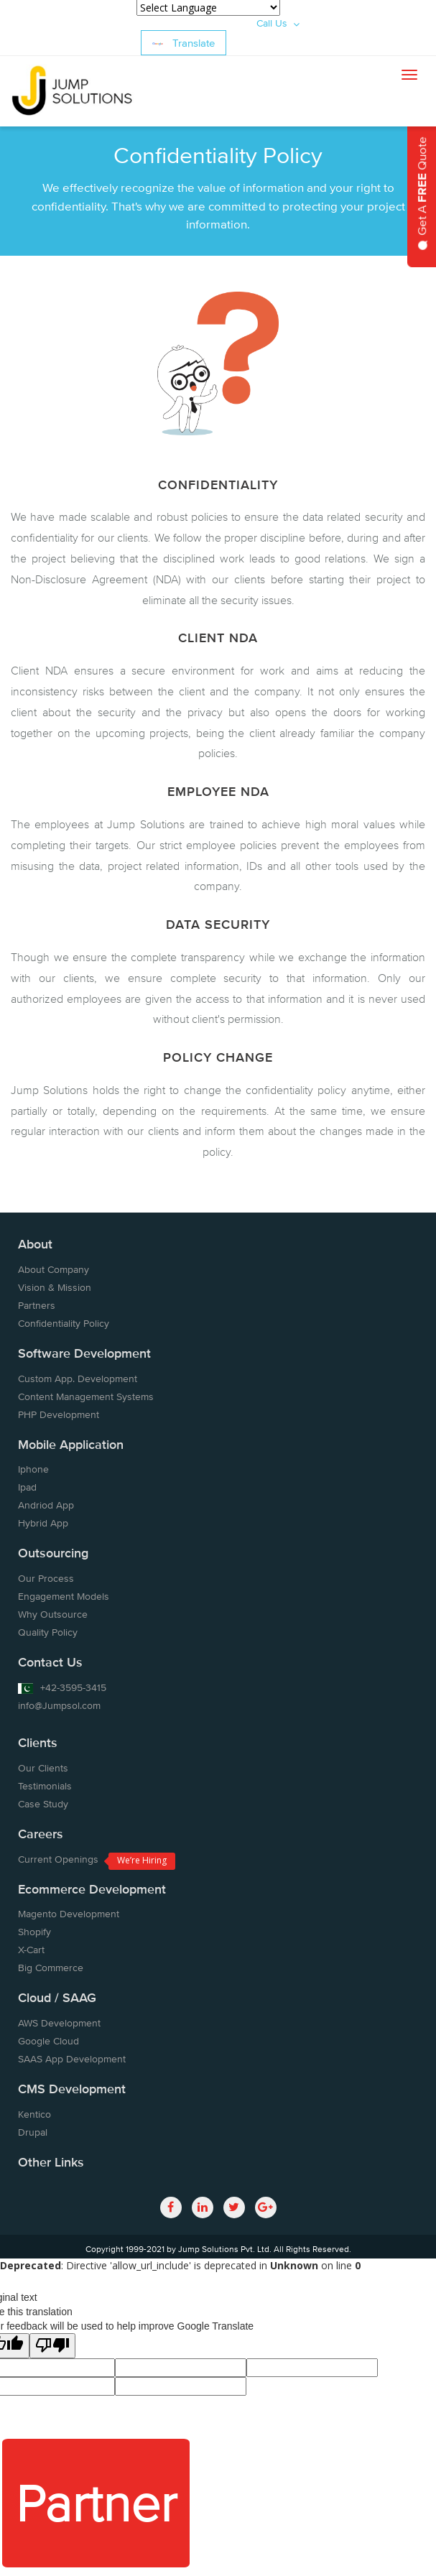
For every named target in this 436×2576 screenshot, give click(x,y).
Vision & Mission (54, 1287)
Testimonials (45, 1786)
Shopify (34, 1931)
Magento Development (68, 1913)
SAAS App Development (72, 2059)
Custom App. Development (77, 1378)
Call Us (278, 23)
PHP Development (58, 1414)
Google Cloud (48, 2041)
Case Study (43, 1804)
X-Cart (31, 1949)
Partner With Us (96, 2516)
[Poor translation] (52, 2345)
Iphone (33, 1469)
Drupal (32, 2132)
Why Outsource (53, 1614)
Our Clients (43, 1768)
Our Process (46, 1578)
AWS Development (59, 2023)
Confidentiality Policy (63, 1323)
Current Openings (58, 1859)
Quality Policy (48, 1632)
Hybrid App (43, 1523)
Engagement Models (63, 1596)
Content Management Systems (86, 1396)
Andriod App (46, 1505)
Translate (183, 42)
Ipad (27, 1487)
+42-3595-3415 (62, 1687)
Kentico (34, 2114)
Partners (36, 1305)
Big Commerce (50, 1967)
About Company (53, 1269)
